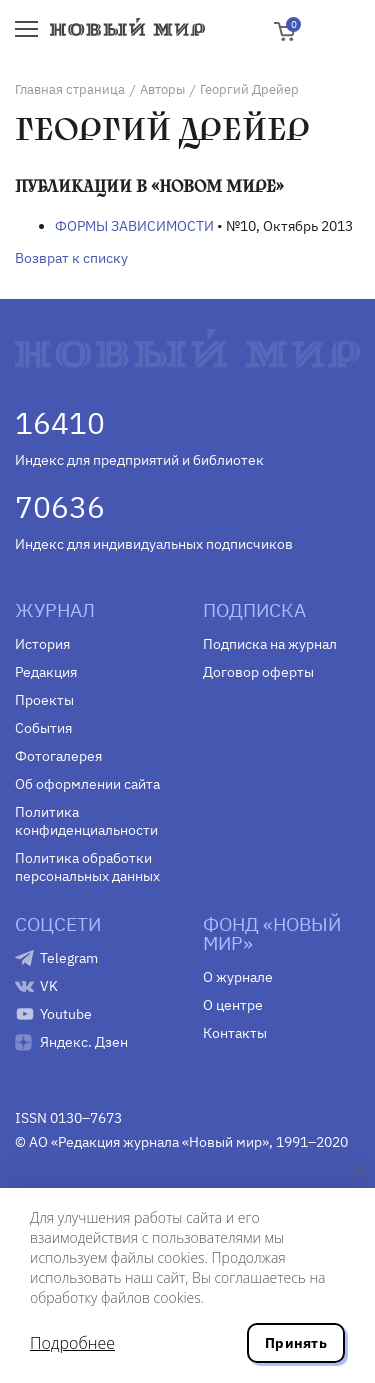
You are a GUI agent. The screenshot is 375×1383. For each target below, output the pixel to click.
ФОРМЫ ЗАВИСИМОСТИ (134, 226)
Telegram (69, 958)
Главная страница (70, 89)
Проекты (44, 700)
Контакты (235, 1033)
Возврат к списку (71, 258)
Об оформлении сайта (87, 784)
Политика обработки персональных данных (87, 867)
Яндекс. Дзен (84, 1042)
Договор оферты (258, 672)
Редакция (46, 672)
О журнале (238, 977)
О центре (233, 1005)
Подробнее (72, 1343)
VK (49, 986)
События (43, 728)
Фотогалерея (58, 756)
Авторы (162, 89)
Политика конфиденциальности (86, 821)
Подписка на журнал (270, 644)
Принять (296, 1343)
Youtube (66, 1014)
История (42, 644)
